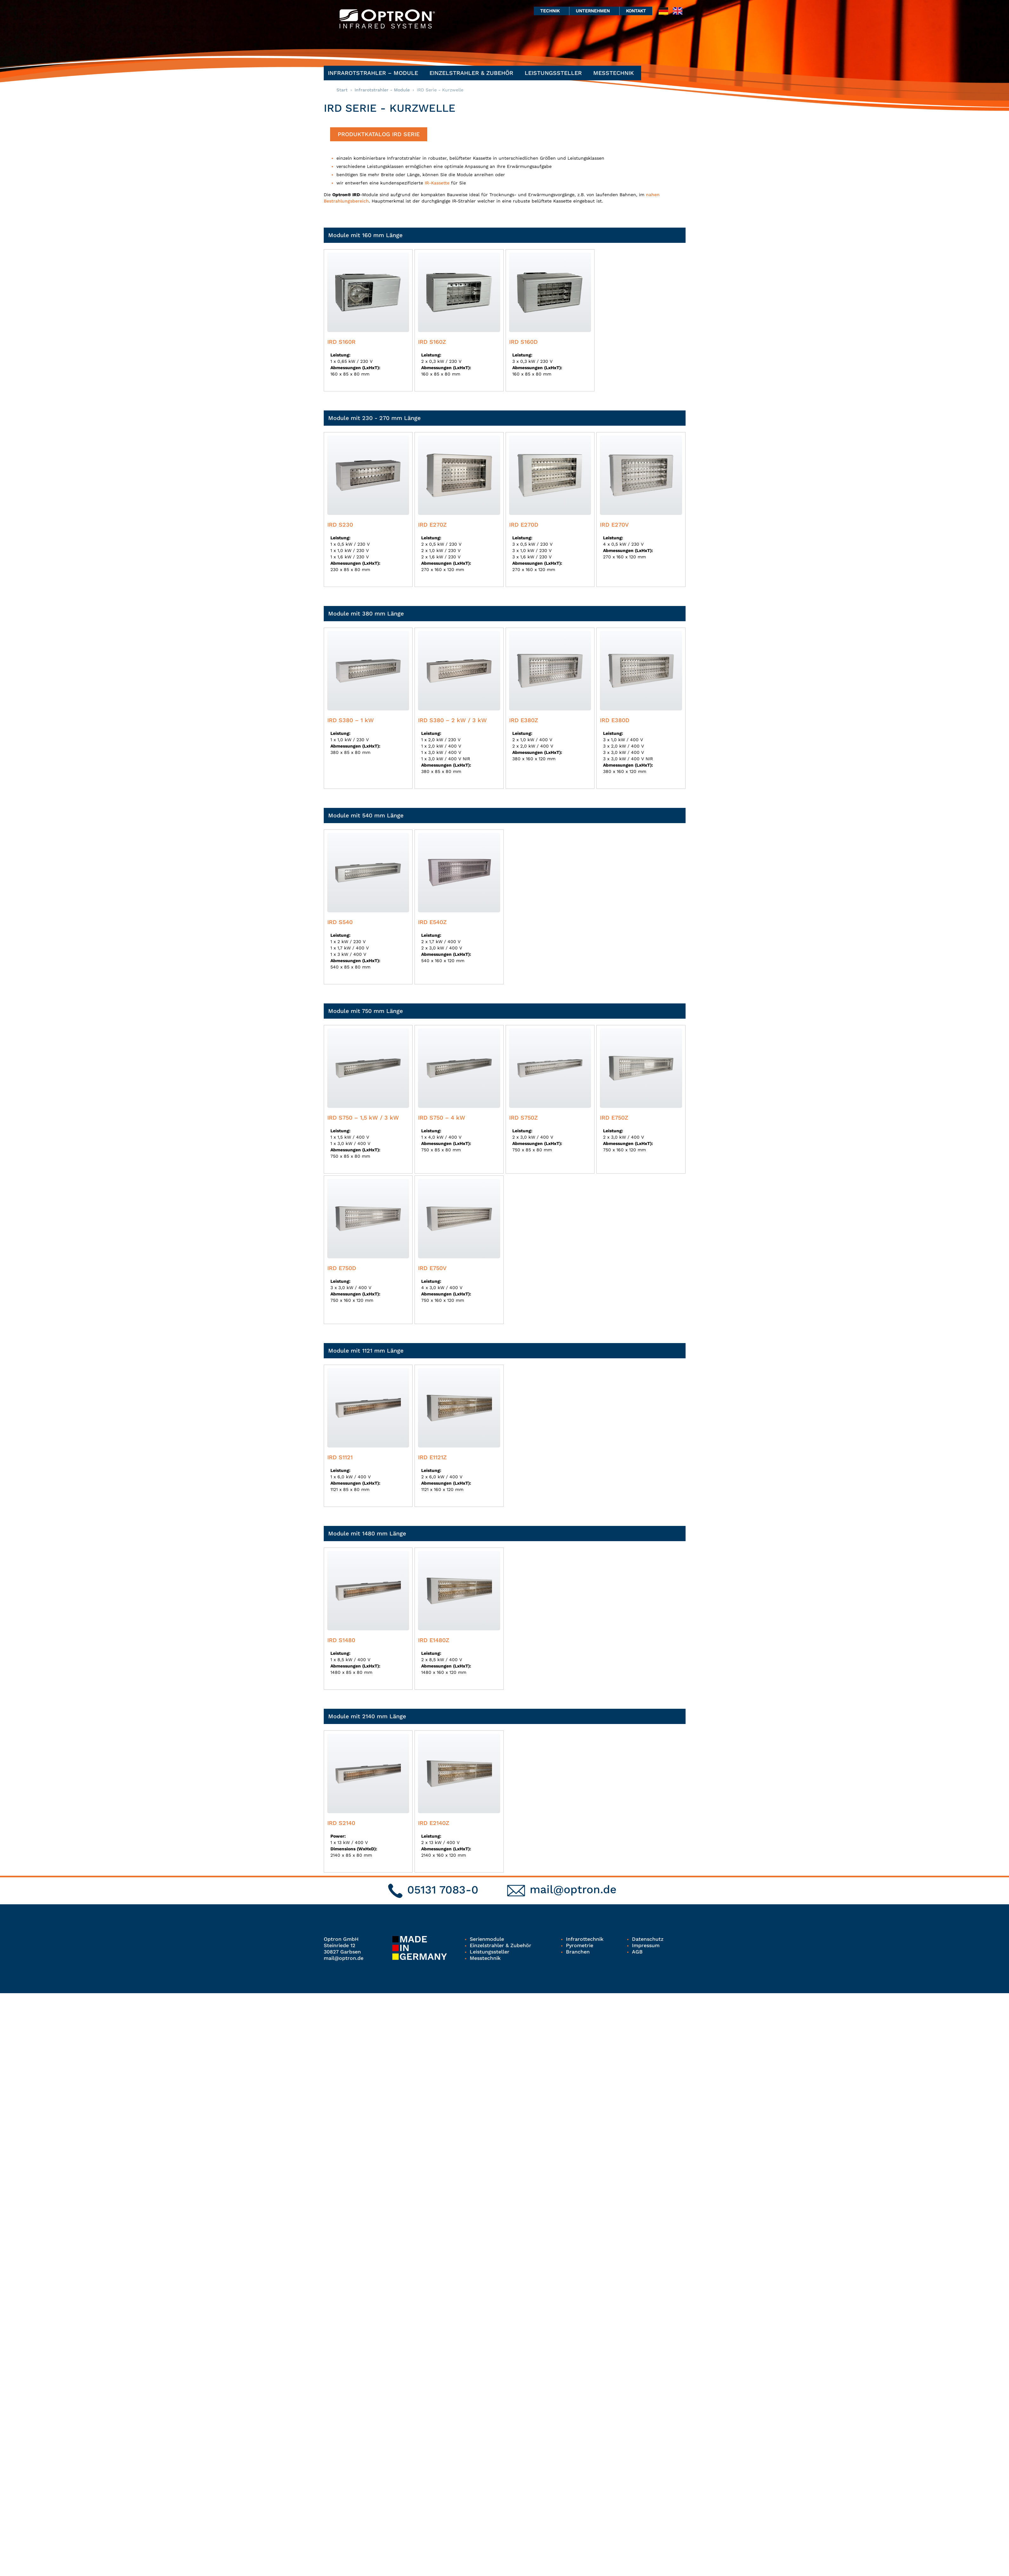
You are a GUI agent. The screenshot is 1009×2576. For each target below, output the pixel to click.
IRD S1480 (341, 1640)
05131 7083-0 (442, 1889)
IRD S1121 (340, 1457)
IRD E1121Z (432, 1457)
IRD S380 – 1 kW (350, 720)
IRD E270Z (432, 524)
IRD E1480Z (433, 1640)
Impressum (646, 1945)
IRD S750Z (523, 1117)
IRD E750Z (614, 1117)
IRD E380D (614, 720)
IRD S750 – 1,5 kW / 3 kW (363, 1117)
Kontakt (636, 10)
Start (342, 89)
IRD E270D (523, 524)
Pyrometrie (579, 1945)
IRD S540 (340, 922)
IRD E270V (614, 524)
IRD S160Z (432, 341)
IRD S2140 (341, 1823)
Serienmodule (487, 1939)
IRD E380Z (523, 720)
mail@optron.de (573, 1889)
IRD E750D (341, 1268)
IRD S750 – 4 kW (441, 1117)
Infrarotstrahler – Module (374, 73)
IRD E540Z (432, 922)
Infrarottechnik (584, 1939)
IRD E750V (432, 1268)
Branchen (578, 1952)
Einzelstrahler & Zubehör (472, 73)
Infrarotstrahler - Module (382, 89)
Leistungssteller (555, 73)
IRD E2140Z (433, 1823)
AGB (637, 1952)
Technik (551, 11)
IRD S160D (523, 341)
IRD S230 (340, 524)
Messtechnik (615, 73)
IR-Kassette (437, 182)
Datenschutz (647, 1939)
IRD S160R (341, 341)
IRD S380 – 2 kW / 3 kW (452, 720)
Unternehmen (594, 11)
